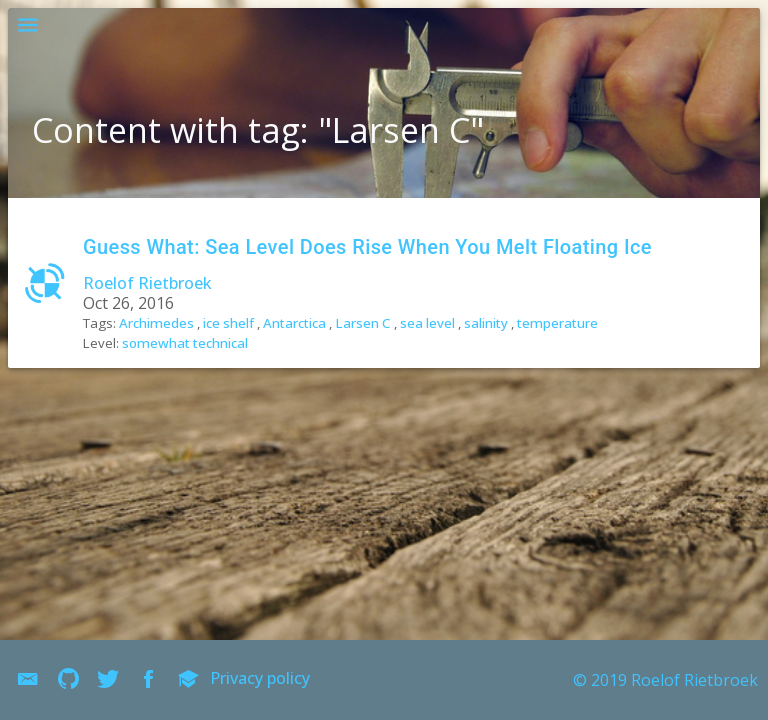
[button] (28, 28)
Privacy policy (260, 678)
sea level (427, 323)
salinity (486, 323)
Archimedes (156, 323)
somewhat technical (185, 343)
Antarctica (294, 323)
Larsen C (363, 323)
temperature (557, 323)
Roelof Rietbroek (147, 283)
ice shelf (228, 323)
